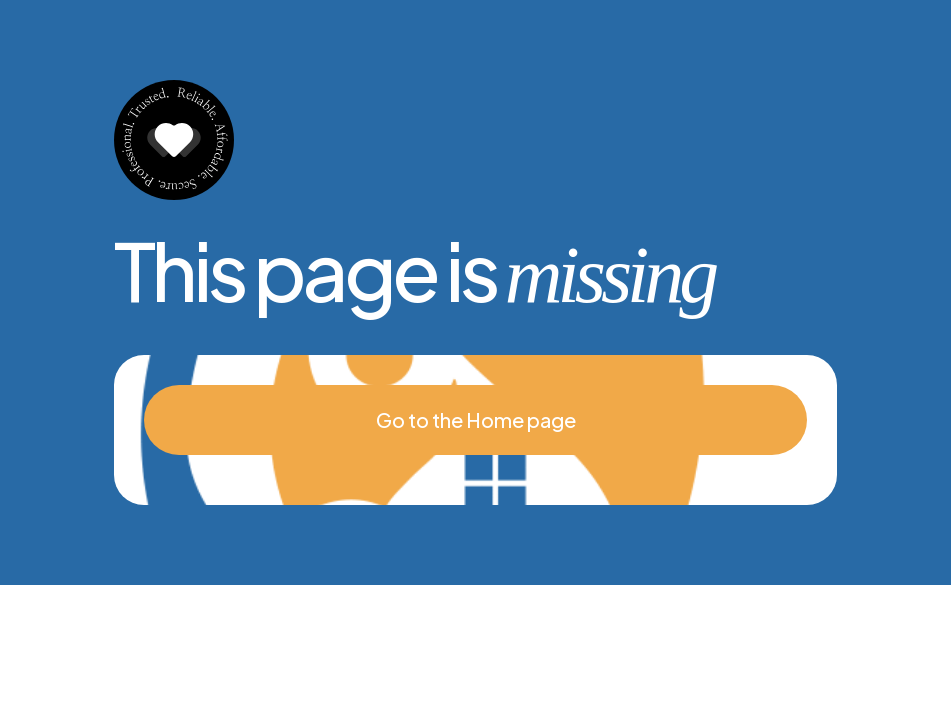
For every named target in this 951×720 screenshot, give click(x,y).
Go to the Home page (476, 419)
